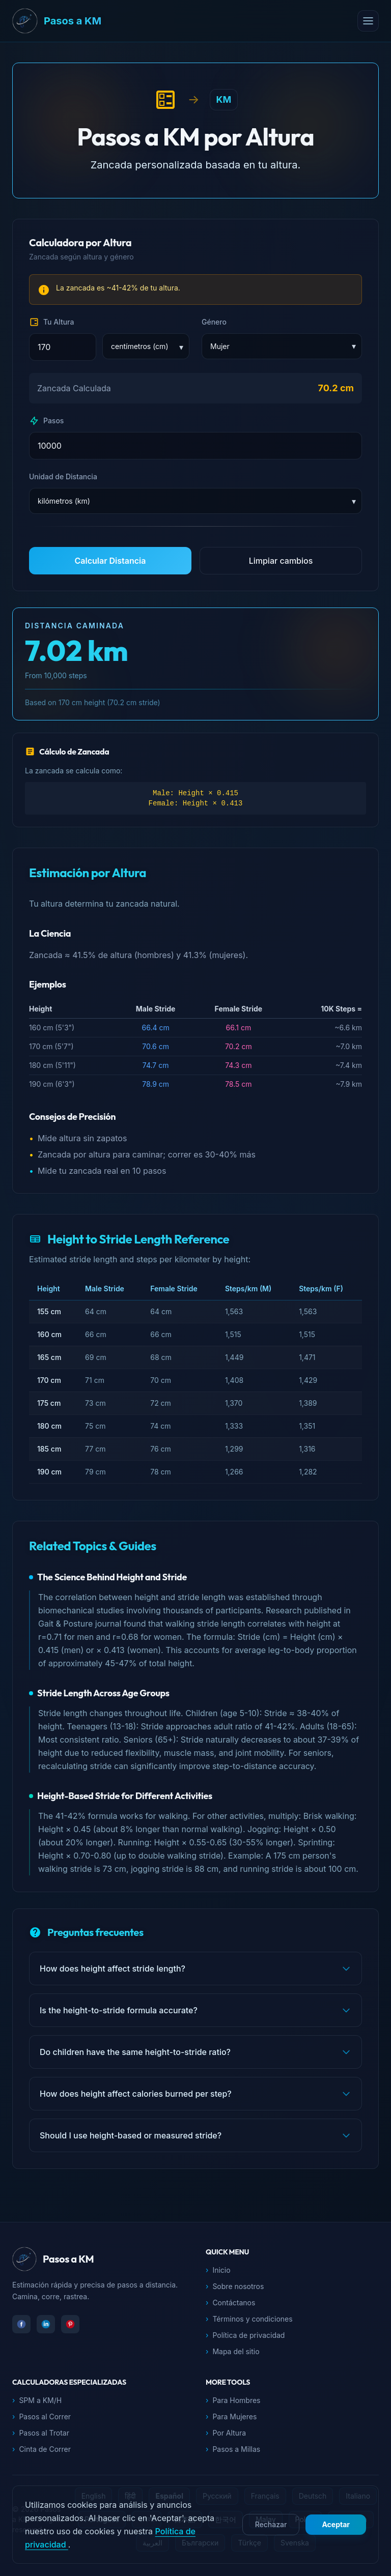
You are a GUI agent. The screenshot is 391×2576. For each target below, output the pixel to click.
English (93, 2496)
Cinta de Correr (41, 2449)
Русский (217, 2496)
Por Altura (226, 2433)
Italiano (358, 2496)
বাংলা (146, 2519)
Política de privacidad (245, 2335)
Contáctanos (230, 2303)
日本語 (185, 2519)
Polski (305, 2519)
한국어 (225, 2519)
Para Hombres (233, 2400)
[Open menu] (368, 21)
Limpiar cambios (281, 561)
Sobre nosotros (235, 2286)
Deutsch (313, 2496)
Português (102, 2519)
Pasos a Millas (233, 2449)
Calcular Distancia (110, 561)
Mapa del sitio (233, 2352)
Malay (265, 2519)
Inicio (218, 2270)
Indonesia (350, 2519)
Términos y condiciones (249, 2319)
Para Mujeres (231, 2417)
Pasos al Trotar (40, 2433)
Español (169, 2496)
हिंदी (130, 2496)
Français (265, 2496)
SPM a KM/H (37, 2400)
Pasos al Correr (41, 2417)
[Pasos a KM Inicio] (184, 21)
